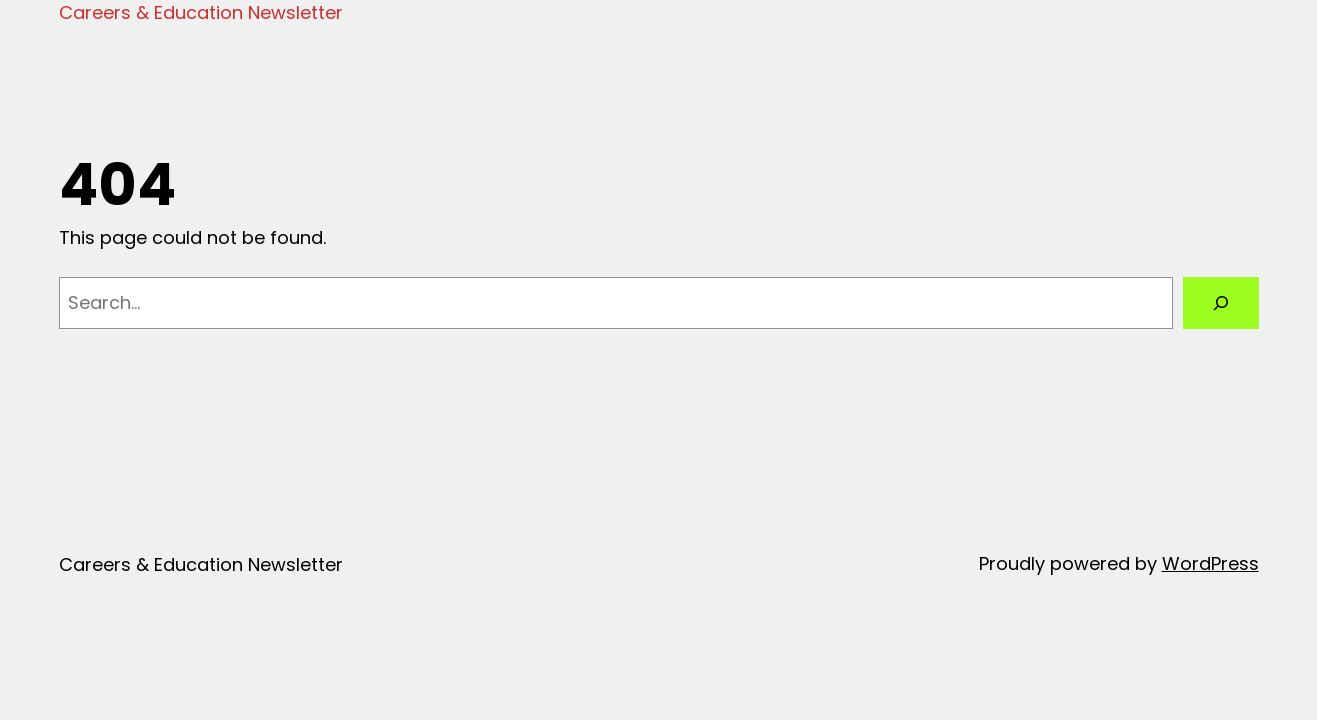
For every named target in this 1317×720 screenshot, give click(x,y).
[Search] (1221, 303)
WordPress (1210, 563)
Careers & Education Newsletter (201, 12)
